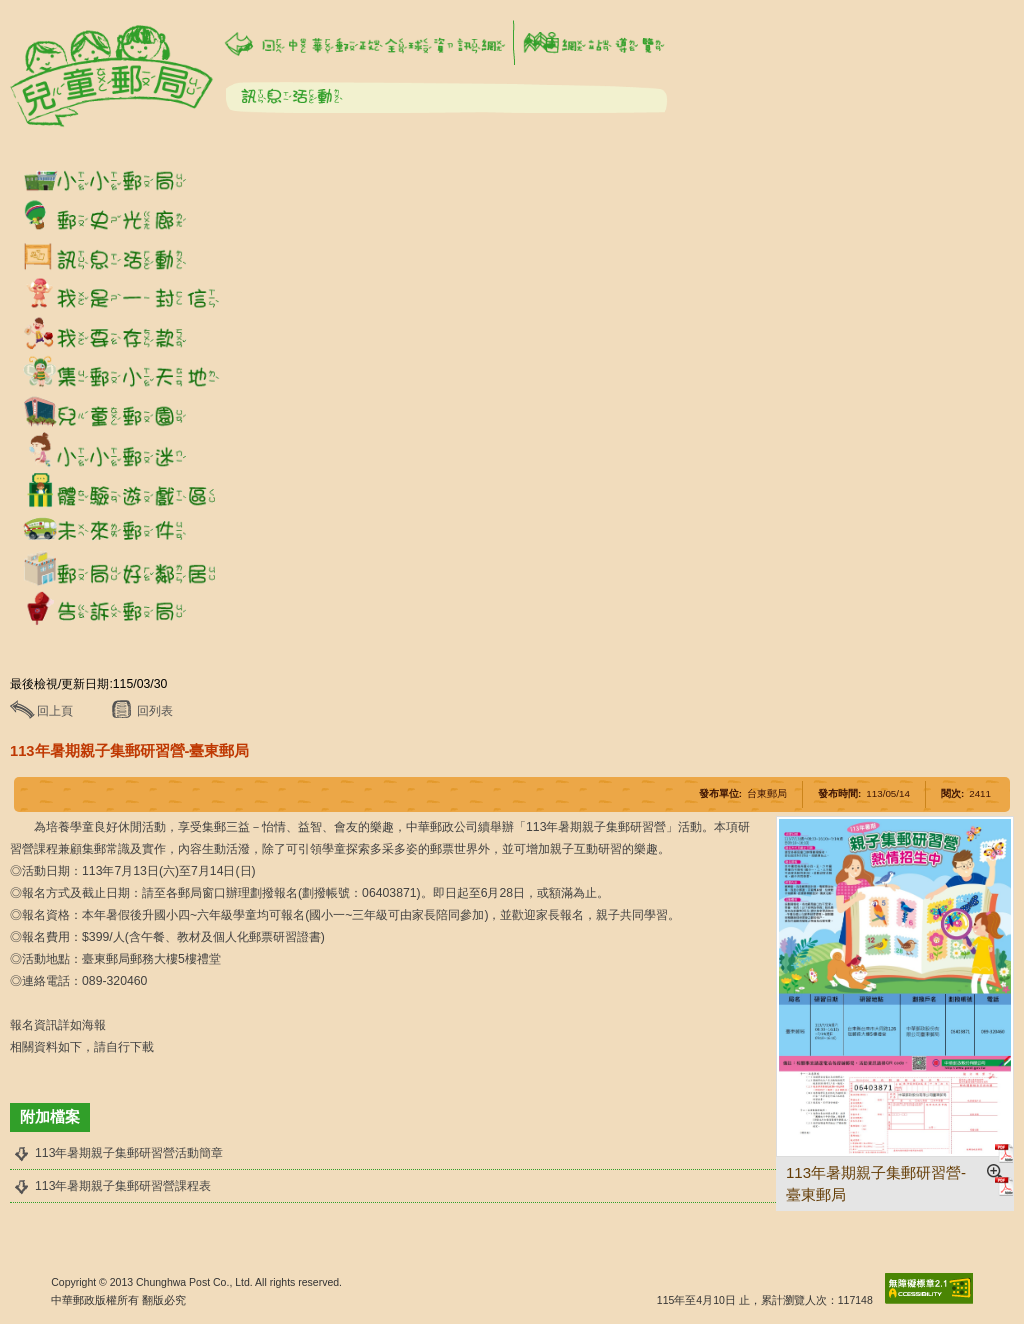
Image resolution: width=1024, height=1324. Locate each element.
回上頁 (55, 711)
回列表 (155, 711)
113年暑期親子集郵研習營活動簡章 (129, 1153)
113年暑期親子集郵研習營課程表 (123, 1186)
